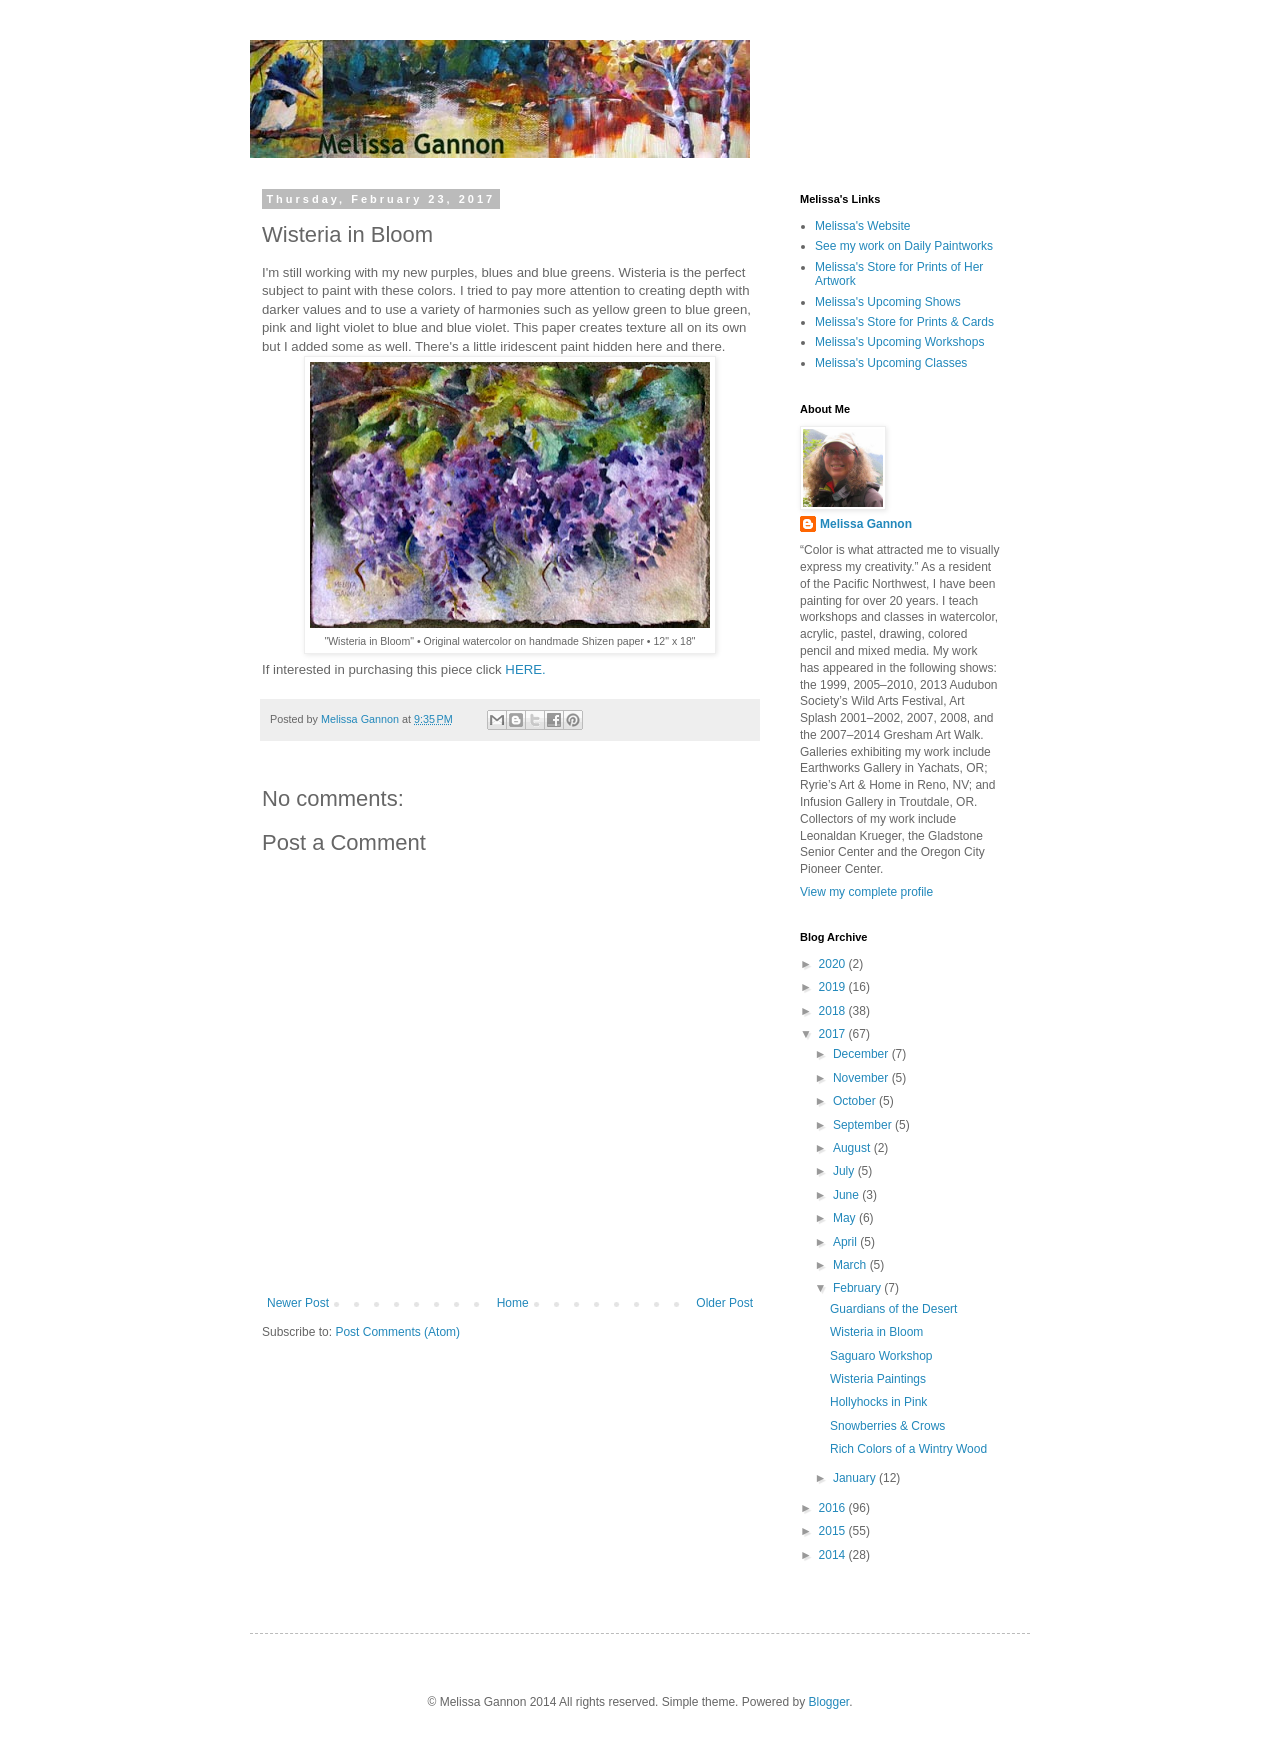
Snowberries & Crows (887, 1426)
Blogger (828, 1702)
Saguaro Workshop (881, 1356)
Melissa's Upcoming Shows (888, 302)
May (846, 1218)
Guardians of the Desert (893, 1309)
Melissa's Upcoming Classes (891, 363)
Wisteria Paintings (878, 1379)
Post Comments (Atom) (397, 1332)
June (847, 1195)
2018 (834, 1011)
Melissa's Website (862, 226)
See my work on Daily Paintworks (904, 246)
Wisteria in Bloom (876, 1332)
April (846, 1242)
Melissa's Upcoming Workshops (899, 342)
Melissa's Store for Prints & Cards (904, 322)
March (851, 1265)
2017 (834, 1034)
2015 (834, 1531)
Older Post (724, 1303)
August (853, 1148)
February (858, 1288)
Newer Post (298, 1303)
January (856, 1478)
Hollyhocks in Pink (878, 1402)
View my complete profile (866, 892)
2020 (834, 964)
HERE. (525, 669)
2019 (834, 987)
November (862, 1078)
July (845, 1171)
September (864, 1125)
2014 (834, 1555)
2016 (834, 1508)
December (862, 1054)
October (856, 1101)
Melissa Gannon (866, 524)
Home (513, 1303)
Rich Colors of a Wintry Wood (908, 1449)
